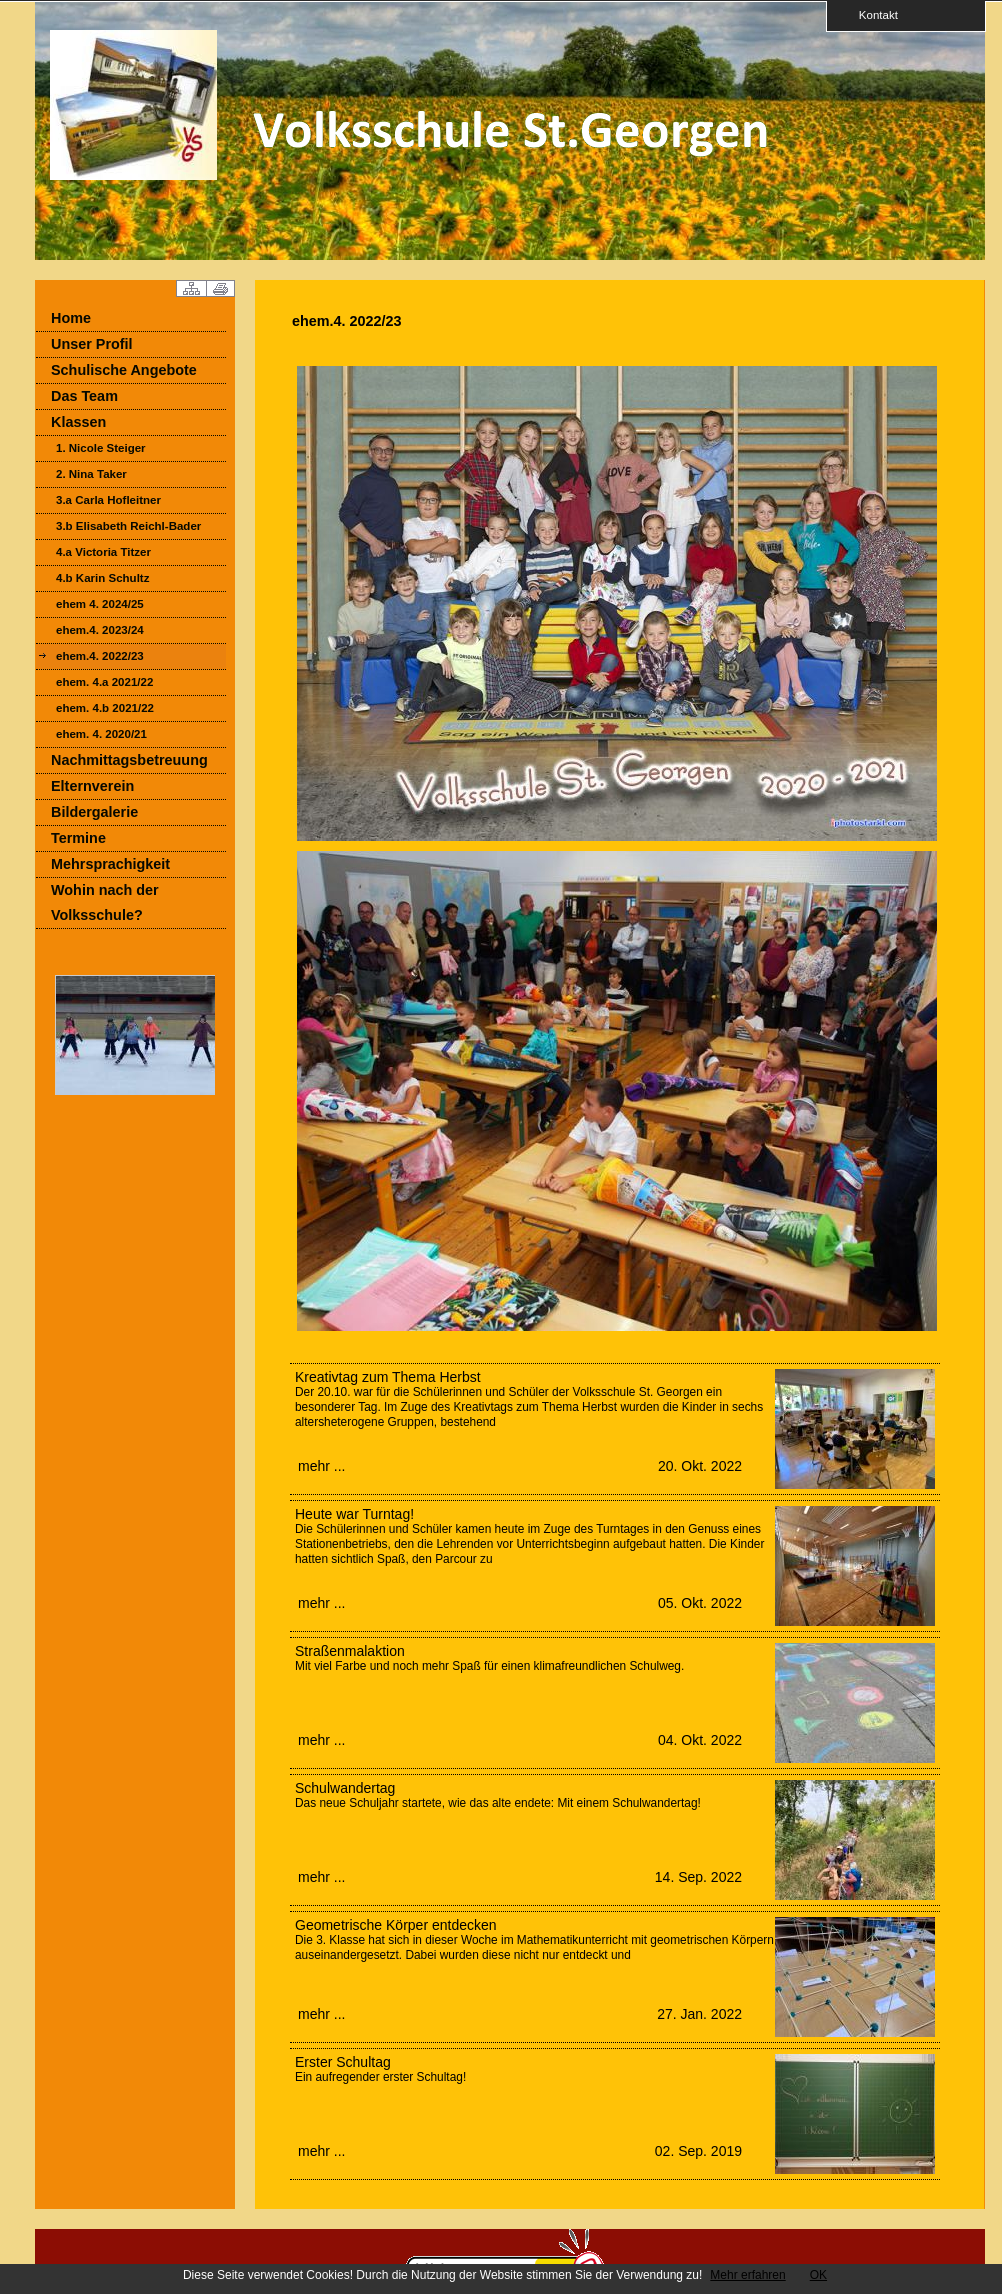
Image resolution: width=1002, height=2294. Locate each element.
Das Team (84, 396)
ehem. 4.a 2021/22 (104, 682)
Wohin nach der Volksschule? (105, 902)
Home (71, 318)
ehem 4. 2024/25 (100, 604)
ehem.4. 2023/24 (100, 630)
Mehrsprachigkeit (110, 864)
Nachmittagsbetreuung (129, 760)
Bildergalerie (94, 812)
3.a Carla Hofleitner (108, 500)
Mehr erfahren (747, 2275)
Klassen (78, 422)
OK (818, 2275)
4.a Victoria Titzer (103, 552)
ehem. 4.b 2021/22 (105, 708)
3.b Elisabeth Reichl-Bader (128, 526)
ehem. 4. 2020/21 (101, 734)
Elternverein (92, 786)
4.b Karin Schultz (102, 578)
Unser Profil (92, 344)
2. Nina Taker (91, 474)
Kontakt (872, 14)
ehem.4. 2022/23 (100, 656)
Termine (78, 838)
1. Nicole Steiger (101, 448)
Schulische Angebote (124, 370)
